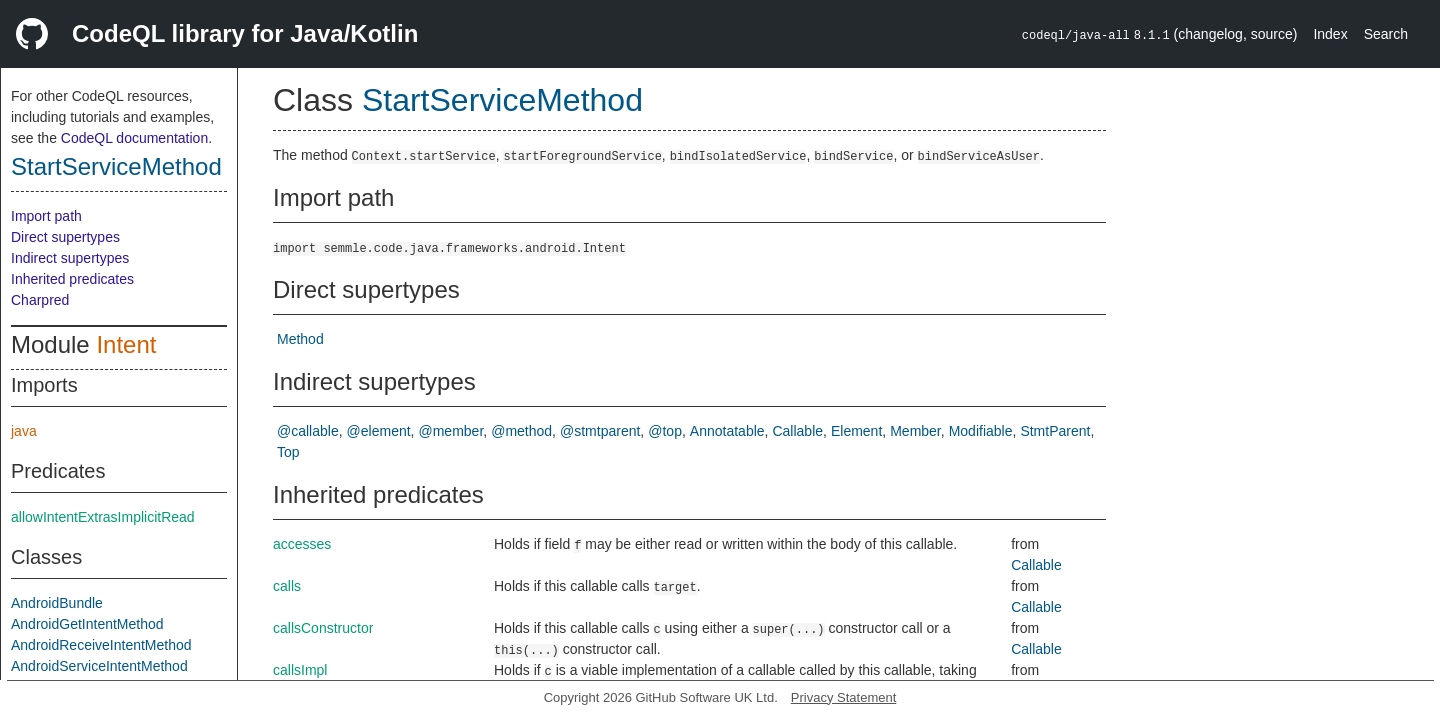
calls (287, 586)
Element (856, 431)
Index (1330, 34)
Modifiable (981, 431)
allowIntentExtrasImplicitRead (103, 517)
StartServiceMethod (116, 166)
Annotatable (727, 431)
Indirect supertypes (70, 258)
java (24, 431)
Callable (797, 431)
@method (521, 431)
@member (451, 431)
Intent (126, 344)
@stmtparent (600, 431)
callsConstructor (323, 628)
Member (915, 431)
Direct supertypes (65, 237)
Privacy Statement (844, 697)
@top (665, 431)
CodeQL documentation (134, 138)
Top (288, 452)
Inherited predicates (72, 279)
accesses (302, 544)
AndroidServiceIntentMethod (99, 666)
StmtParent (1055, 431)
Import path (46, 216)
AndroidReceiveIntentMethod (101, 645)
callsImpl (300, 670)
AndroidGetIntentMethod (87, 624)
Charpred (40, 300)
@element (379, 431)
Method (300, 339)
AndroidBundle (57, 603)
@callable (308, 431)
